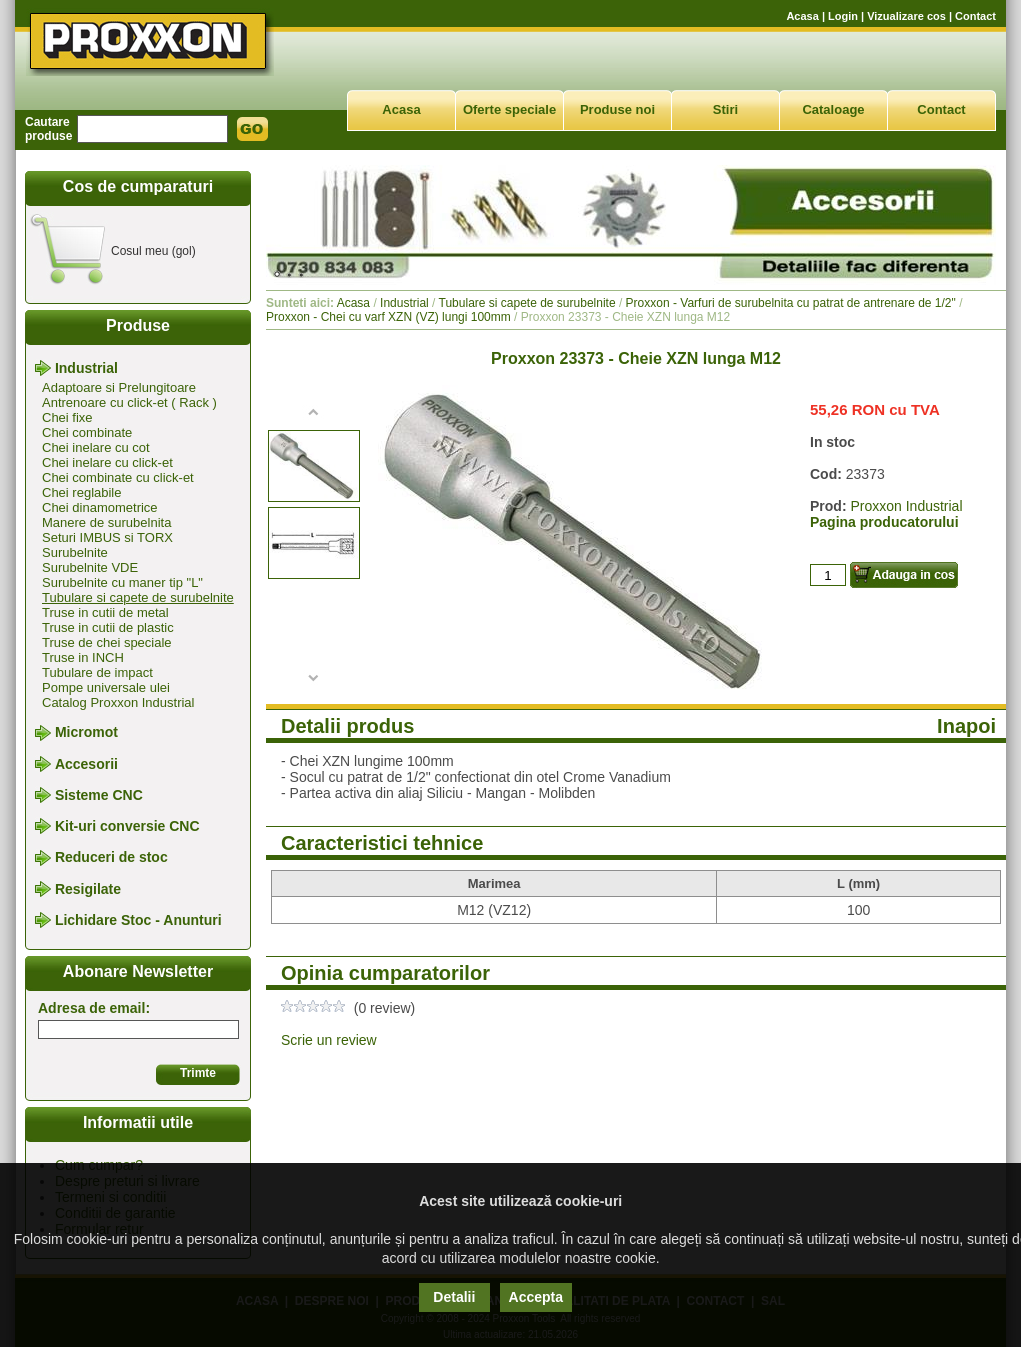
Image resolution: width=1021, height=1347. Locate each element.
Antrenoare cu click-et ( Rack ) (129, 402)
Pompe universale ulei (106, 687)
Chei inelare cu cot (96, 447)
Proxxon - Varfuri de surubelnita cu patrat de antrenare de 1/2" (791, 303)
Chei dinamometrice (100, 507)
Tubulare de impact (97, 672)
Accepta (536, 1297)
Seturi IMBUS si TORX (107, 537)
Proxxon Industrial (906, 506)
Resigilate (88, 889)
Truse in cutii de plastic (108, 627)
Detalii (454, 1297)
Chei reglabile (82, 492)
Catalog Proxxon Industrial (118, 702)
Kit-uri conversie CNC (127, 826)
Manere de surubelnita (106, 522)
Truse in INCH (83, 657)
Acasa (802, 16)
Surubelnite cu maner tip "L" (122, 582)
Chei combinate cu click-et (118, 477)
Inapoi (966, 726)
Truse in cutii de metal (105, 612)
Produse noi (617, 109)
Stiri (725, 109)
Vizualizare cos (906, 16)
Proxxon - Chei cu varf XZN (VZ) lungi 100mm (388, 317)
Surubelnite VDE (90, 567)
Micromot (86, 733)
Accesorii (86, 764)
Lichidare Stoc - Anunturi (138, 920)
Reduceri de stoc (111, 858)
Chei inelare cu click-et (107, 462)
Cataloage (833, 109)
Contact (975, 16)
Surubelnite (75, 552)
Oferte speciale (509, 109)
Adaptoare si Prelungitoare (119, 387)
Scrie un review (329, 1040)
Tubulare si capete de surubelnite (138, 597)
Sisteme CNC (99, 795)
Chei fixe (67, 417)
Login (843, 16)
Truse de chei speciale (107, 642)
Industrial (86, 368)
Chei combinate (87, 432)
